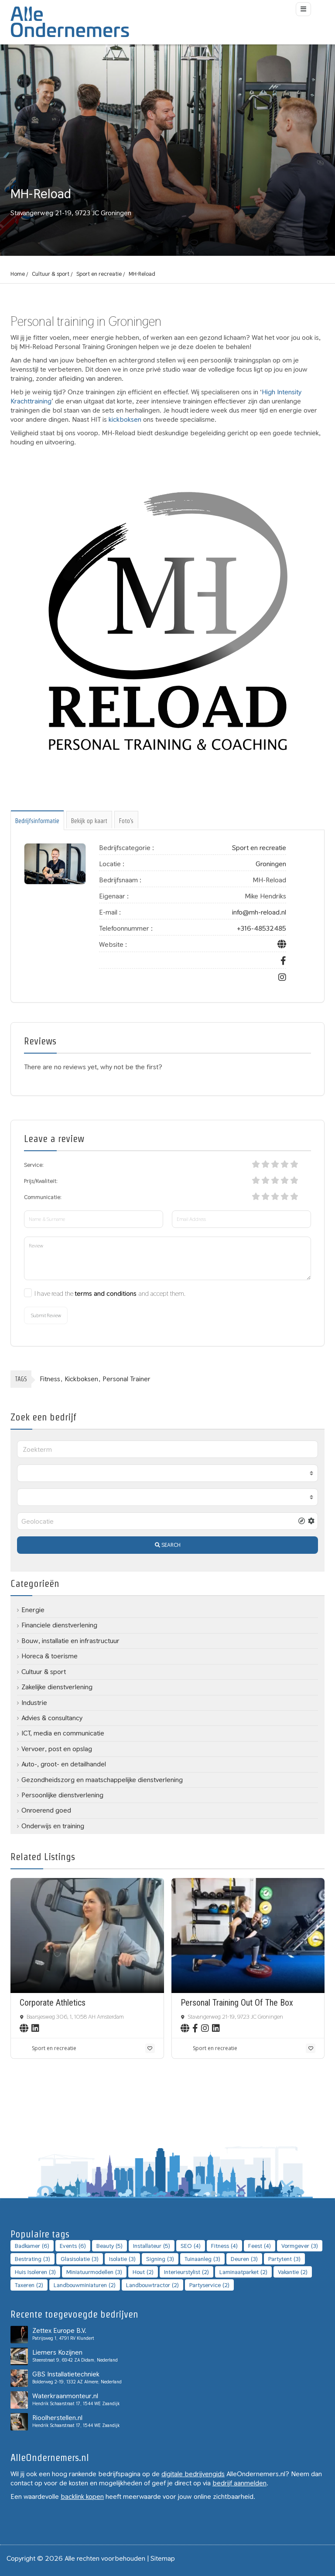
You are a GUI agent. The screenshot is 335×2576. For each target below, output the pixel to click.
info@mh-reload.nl (259, 912)
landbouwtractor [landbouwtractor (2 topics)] (152, 2285)
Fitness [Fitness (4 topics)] (224, 2246)
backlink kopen (82, 2496)
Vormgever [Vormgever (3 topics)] (299, 2246)
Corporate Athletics (52, 2002)
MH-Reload (142, 274)
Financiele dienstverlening (59, 1625)
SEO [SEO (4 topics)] (191, 2246)
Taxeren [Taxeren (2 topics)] (29, 2285)
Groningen (271, 863)
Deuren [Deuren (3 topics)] (244, 2259)
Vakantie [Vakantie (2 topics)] (293, 2272)
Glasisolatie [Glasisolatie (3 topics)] (80, 2259)
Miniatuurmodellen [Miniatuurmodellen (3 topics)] (94, 2272)
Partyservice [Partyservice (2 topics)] (209, 2285)
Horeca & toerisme (49, 1656)
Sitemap (162, 2558)
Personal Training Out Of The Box (237, 2002)
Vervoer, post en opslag (56, 1748)
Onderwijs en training (52, 1825)
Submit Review (46, 1315)
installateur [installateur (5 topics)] (151, 2246)
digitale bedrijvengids (193, 2473)
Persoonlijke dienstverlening (62, 1795)
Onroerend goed (46, 1810)
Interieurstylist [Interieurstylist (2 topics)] (186, 2272)
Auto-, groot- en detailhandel (63, 1764)
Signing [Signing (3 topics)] (160, 2259)
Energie (32, 1609)
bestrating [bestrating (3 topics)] (32, 2259)
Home (17, 274)
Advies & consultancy (51, 1717)
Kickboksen (81, 1378)
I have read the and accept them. (109, 1293)
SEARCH (168, 1545)
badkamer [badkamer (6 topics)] (32, 2246)
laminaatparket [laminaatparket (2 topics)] (243, 2272)
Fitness (50, 1378)
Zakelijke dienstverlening (56, 1686)
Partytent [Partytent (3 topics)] (284, 2259)
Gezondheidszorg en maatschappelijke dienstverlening (102, 1779)
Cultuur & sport (50, 274)
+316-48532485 (261, 928)
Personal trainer (126, 1378)
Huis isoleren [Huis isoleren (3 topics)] (35, 2272)
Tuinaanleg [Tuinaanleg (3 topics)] (202, 2259)
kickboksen (125, 419)
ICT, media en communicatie (62, 1733)
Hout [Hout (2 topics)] (143, 2272)
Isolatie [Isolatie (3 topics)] (122, 2259)
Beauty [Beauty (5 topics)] (109, 2246)
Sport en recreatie (99, 274)
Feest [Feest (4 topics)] (259, 2246)
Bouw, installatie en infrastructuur (70, 1640)
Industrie (34, 1702)
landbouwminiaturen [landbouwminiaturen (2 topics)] (85, 2285)
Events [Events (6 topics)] (73, 2246)
